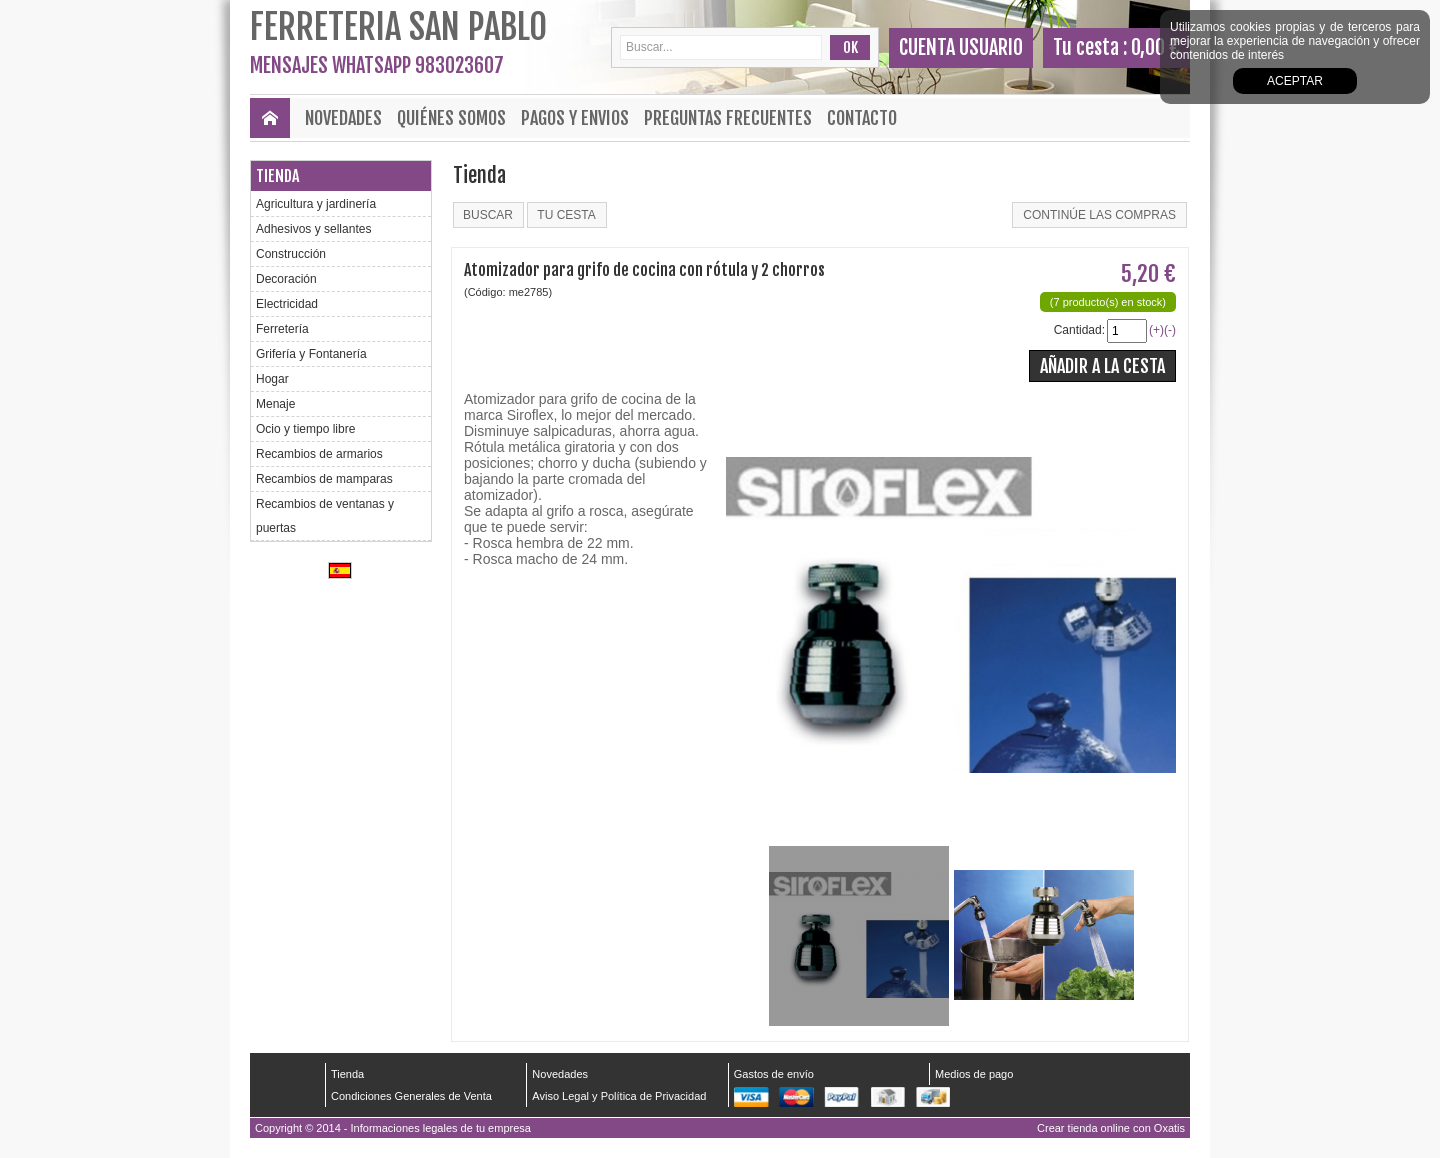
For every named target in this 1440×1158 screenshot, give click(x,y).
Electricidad (287, 304)
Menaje (275, 404)
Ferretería (282, 329)
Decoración (286, 279)
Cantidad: (1079, 330)
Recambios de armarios (319, 454)
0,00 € (1155, 47)
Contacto (862, 118)
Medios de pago (974, 1074)
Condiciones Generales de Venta (411, 1096)
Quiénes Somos (451, 118)
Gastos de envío (774, 1074)
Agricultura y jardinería (316, 204)
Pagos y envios (575, 118)
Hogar (272, 379)
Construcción (291, 254)
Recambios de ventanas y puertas (325, 516)
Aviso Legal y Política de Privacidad (619, 1096)
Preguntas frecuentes (728, 118)
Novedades (343, 118)
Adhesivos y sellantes (313, 229)
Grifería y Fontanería (311, 354)
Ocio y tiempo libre (305, 429)
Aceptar (1295, 81)
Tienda (277, 176)
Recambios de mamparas (324, 479)
